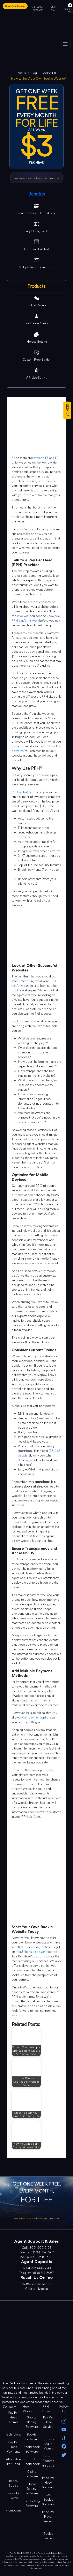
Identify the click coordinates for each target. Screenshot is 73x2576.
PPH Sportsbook (32, 2461)
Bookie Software (32, 2436)
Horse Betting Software (32, 2489)
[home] (21, 72)
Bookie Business (48, 2536)
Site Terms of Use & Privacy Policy (48, 2553)
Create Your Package (15, 6)
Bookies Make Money (48, 2444)
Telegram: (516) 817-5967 (36, 2252)
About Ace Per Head (13, 2461)
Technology (13, 2434)
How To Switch (13, 2495)
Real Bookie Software (48, 2499)
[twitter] (64, 2454)
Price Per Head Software (48, 2482)
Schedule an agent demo (38, 1951)
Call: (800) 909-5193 (37, 8)
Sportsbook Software (32, 2449)
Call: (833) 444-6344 (37, 2268)
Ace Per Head (16, 2553)
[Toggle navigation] (65, 44)
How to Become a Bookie (48, 2461)
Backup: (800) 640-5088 (48, 178)
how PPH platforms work (36, 618)
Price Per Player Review (48, 2516)
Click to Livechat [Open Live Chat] (36, 2288)
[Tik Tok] (64, 2437)
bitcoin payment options (35, 1717)
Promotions (13, 2510)
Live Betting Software (32, 2503)
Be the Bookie (13, 2483)
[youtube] (64, 2429)
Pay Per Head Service (48, 2422)
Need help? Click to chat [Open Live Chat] (25, 178)
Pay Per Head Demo (13, 2417)
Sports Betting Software (32, 2422)
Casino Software (32, 2474)
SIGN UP (67, 410)
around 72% (31, 1204)
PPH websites (21, 792)
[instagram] (64, 2421)
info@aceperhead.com (36, 2284)
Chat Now (53, 8)
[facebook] (64, 2446)
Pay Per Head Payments (13, 2447)
